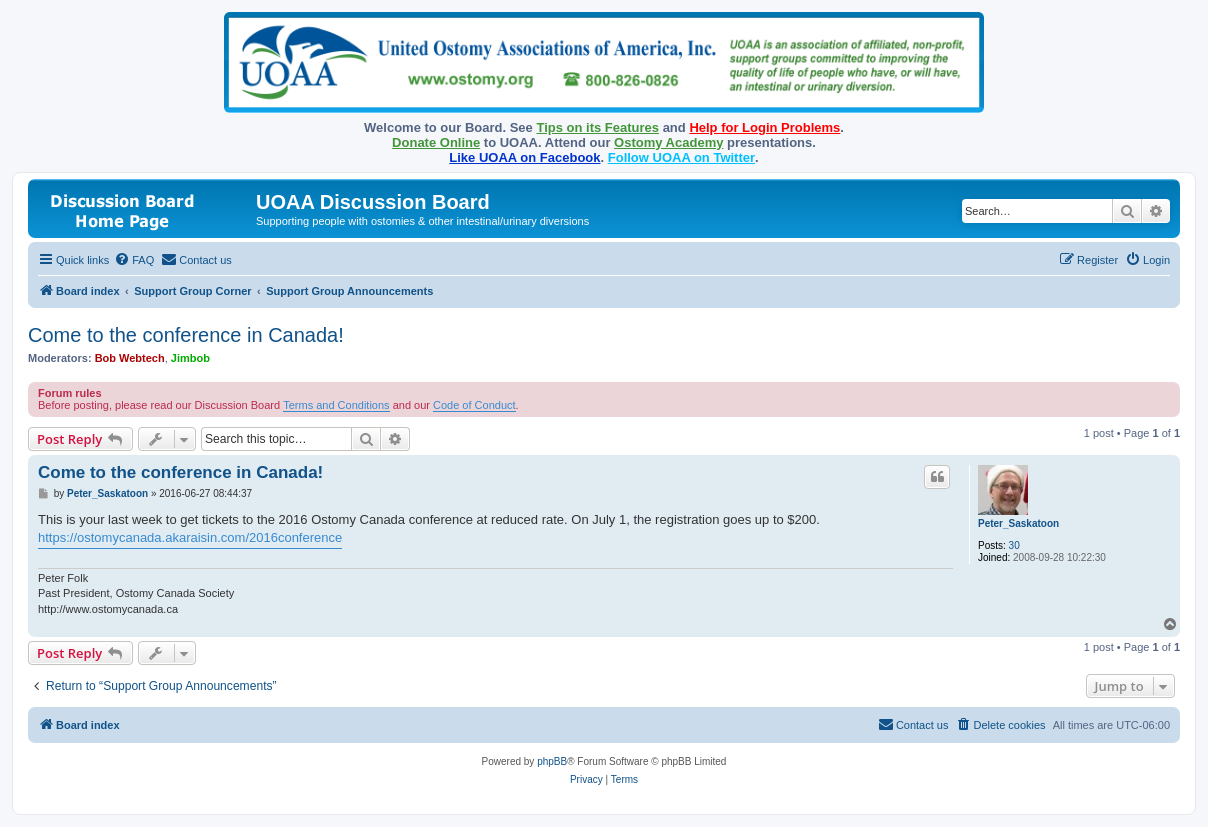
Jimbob (190, 358)
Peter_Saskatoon (1018, 523)
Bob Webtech (130, 358)
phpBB (552, 761)
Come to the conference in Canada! (186, 335)
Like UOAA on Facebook (524, 157)
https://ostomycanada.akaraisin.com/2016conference (190, 537)
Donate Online (436, 142)
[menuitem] (134, 260)
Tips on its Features (597, 127)
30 (1014, 545)
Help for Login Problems (764, 127)
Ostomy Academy (668, 142)
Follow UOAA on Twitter (681, 157)
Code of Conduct (474, 405)
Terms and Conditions (336, 405)
